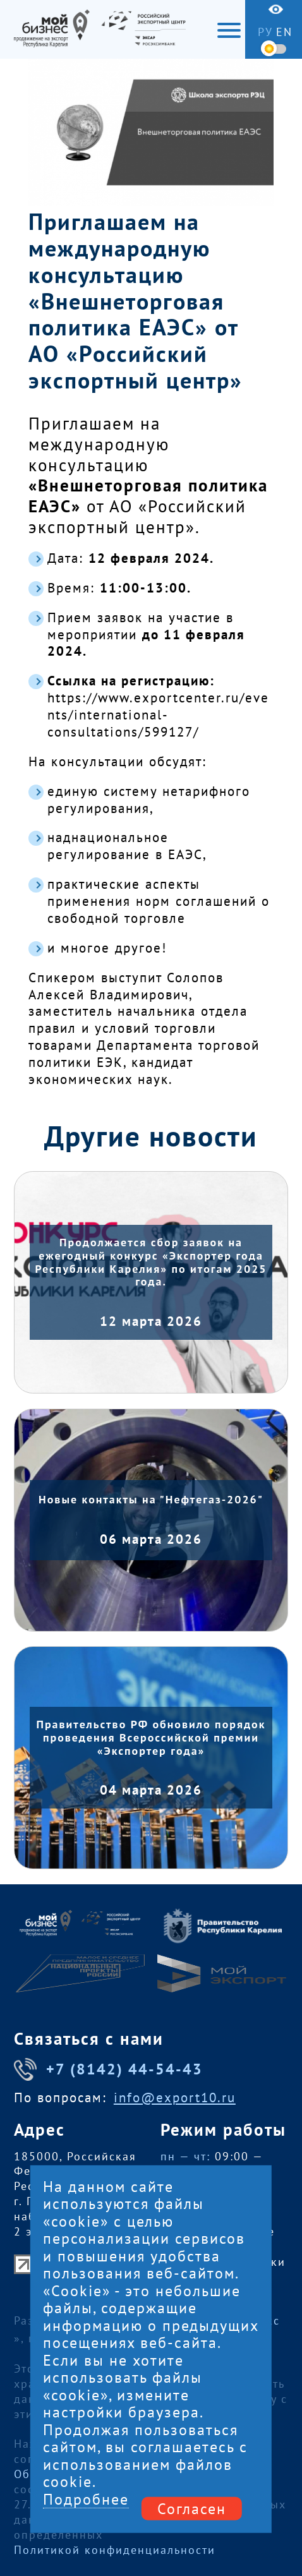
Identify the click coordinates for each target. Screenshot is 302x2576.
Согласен (191, 2508)
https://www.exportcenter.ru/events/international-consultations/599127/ (158, 715)
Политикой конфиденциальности (114, 2550)
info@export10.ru (175, 2097)
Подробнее (86, 2499)
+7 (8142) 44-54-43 (108, 2069)
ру (265, 32)
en (284, 32)
